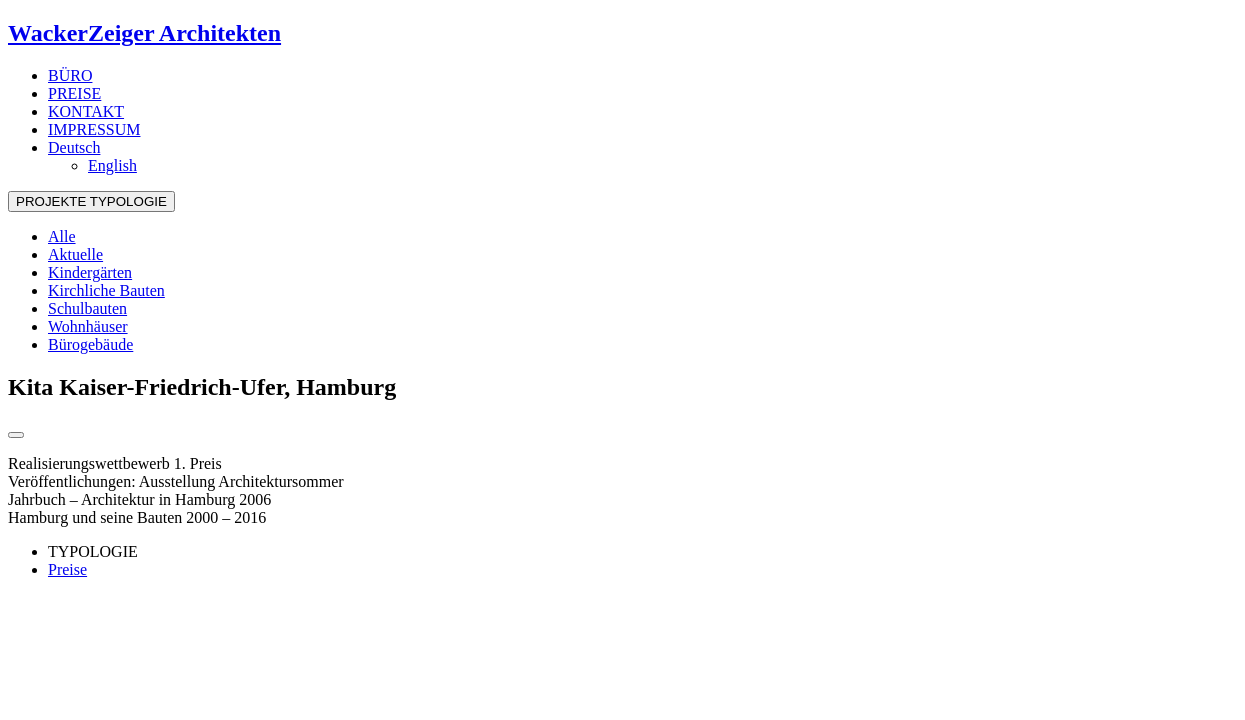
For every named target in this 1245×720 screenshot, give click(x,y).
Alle (62, 236)
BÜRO (70, 75)
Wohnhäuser (88, 326)
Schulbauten (87, 308)
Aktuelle (75, 254)
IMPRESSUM (94, 129)
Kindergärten (90, 272)
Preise (67, 569)
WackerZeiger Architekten (144, 33)
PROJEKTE (91, 201)
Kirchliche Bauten (106, 290)
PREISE (74, 93)
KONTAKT (86, 111)
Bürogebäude (90, 344)
